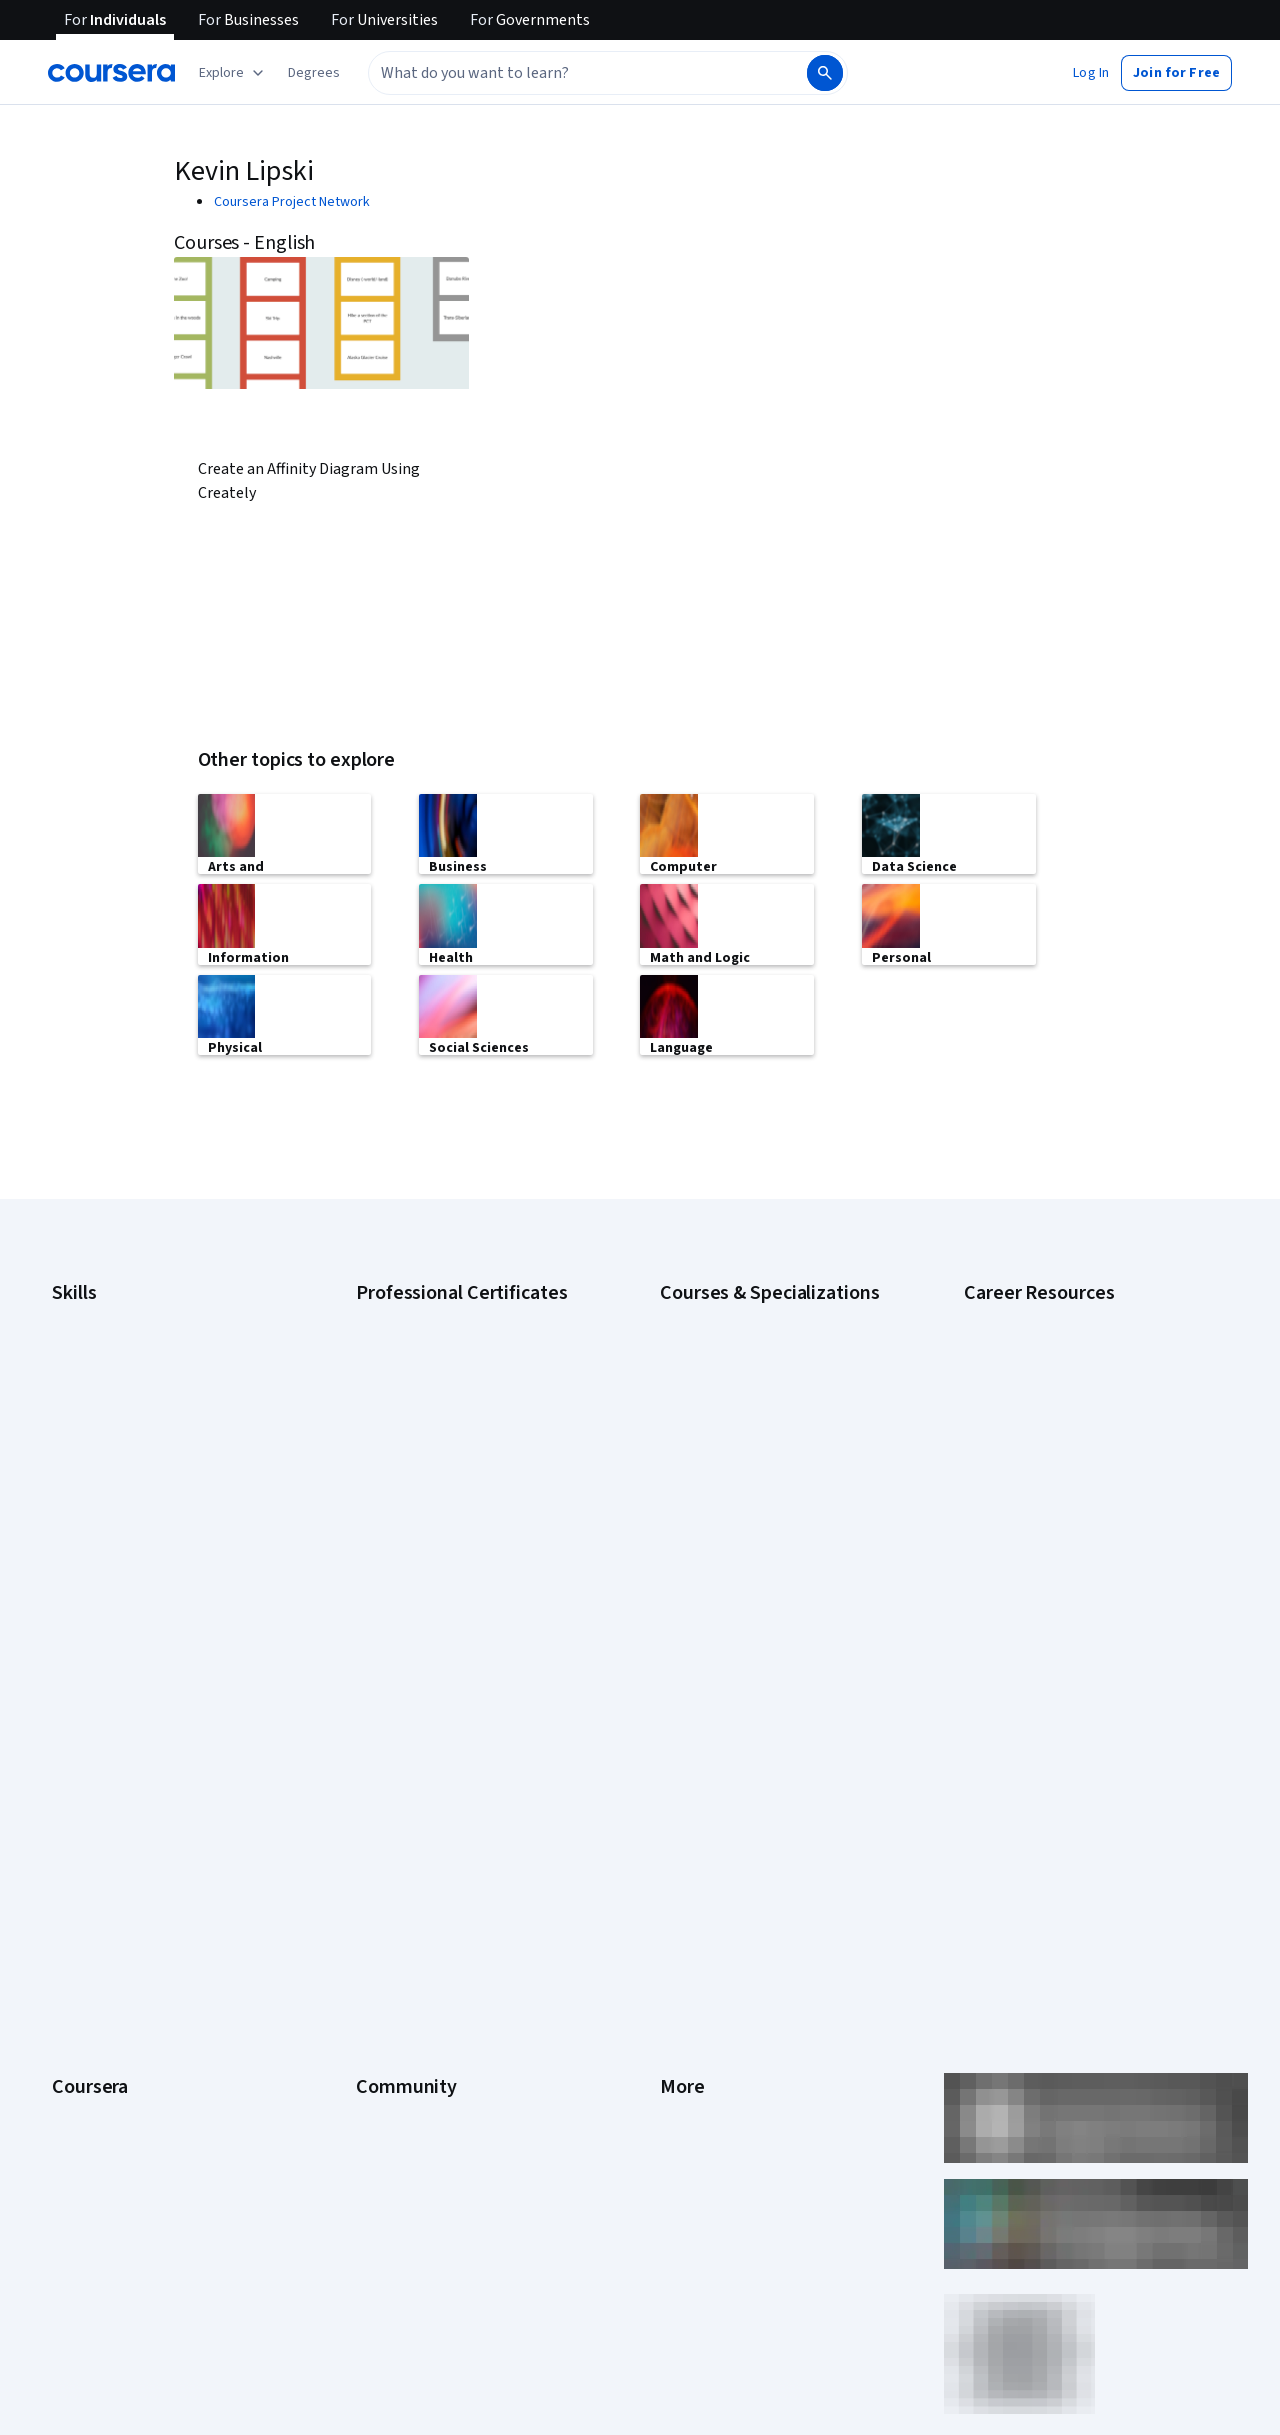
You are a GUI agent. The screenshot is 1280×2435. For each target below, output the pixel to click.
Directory (688, 1980)
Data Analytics (94, 1406)
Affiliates (686, 2010)
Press (677, 1740)
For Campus (87, 2070)
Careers (76, 1830)
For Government (101, 2040)
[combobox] (566, 73)
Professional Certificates (127, 1920)
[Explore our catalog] (233, 73)
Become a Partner (105, 2100)
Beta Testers (395, 1800)
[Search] (825, 73)
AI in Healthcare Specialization (749, 1406)
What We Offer (95, 1770)
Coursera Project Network (292, 202)
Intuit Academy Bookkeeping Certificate (475, 1586)
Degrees (78, 1980)
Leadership (85, 1800)
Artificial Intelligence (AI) (124, 1346)
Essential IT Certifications (1040, 1456)
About (70, 1740)
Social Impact (92, 2130)
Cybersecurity (94, 1376)
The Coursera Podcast (423, 1860)
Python (73, 1556)
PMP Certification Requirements (1059, 1546)
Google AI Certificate (418, 1316)
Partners (381, 1770)
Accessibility (698, 1890)
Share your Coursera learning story (1068, 1606)
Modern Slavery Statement (740, 2040)
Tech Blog (386, 1890)
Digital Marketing (102, 1436)
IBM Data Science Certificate (440, 1556)
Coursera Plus (93, 1890)
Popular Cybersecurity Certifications (1073, 1576)
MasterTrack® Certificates (130, 1950)
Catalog (75, 1860)
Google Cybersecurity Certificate (455, 1346)
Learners (382, 1740)
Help (673, 1860)
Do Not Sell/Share (712, 2070)
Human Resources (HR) (119, 1466)
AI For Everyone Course (730, 1376)
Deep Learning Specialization (746, 1436)
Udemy (73, 2190)
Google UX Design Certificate (442, 1466)
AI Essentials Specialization (741, 1316)
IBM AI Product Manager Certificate (460, 1526)
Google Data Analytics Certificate (455, 1376)
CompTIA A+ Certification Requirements (1082, 1376)
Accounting (85, 1316)
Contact (683, 1920)
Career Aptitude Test (1027, 1316)
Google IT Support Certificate (445, 1406)
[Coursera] (111, 73)
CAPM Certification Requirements (1063, 1346)
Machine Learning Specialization (755, 1526)
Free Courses (92, 2160)
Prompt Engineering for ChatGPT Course (781, 1556)
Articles (683, 1950)
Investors (688, 1770)
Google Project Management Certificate (475, 1436)
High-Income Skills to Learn (1044, 1486)
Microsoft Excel (97, 1496)
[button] (314, 73)
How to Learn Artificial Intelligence (1065, 1516)
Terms (679, 1800)
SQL (64, 1586)
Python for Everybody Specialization (769, 1586)
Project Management (114, 1526)
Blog (369, 1830)
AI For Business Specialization (749, 1346)
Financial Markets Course (734, 1496)
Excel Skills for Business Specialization (775, 1466)
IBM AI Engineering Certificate (444, 1496)
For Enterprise (95, 2010)
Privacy (682, 1830)
